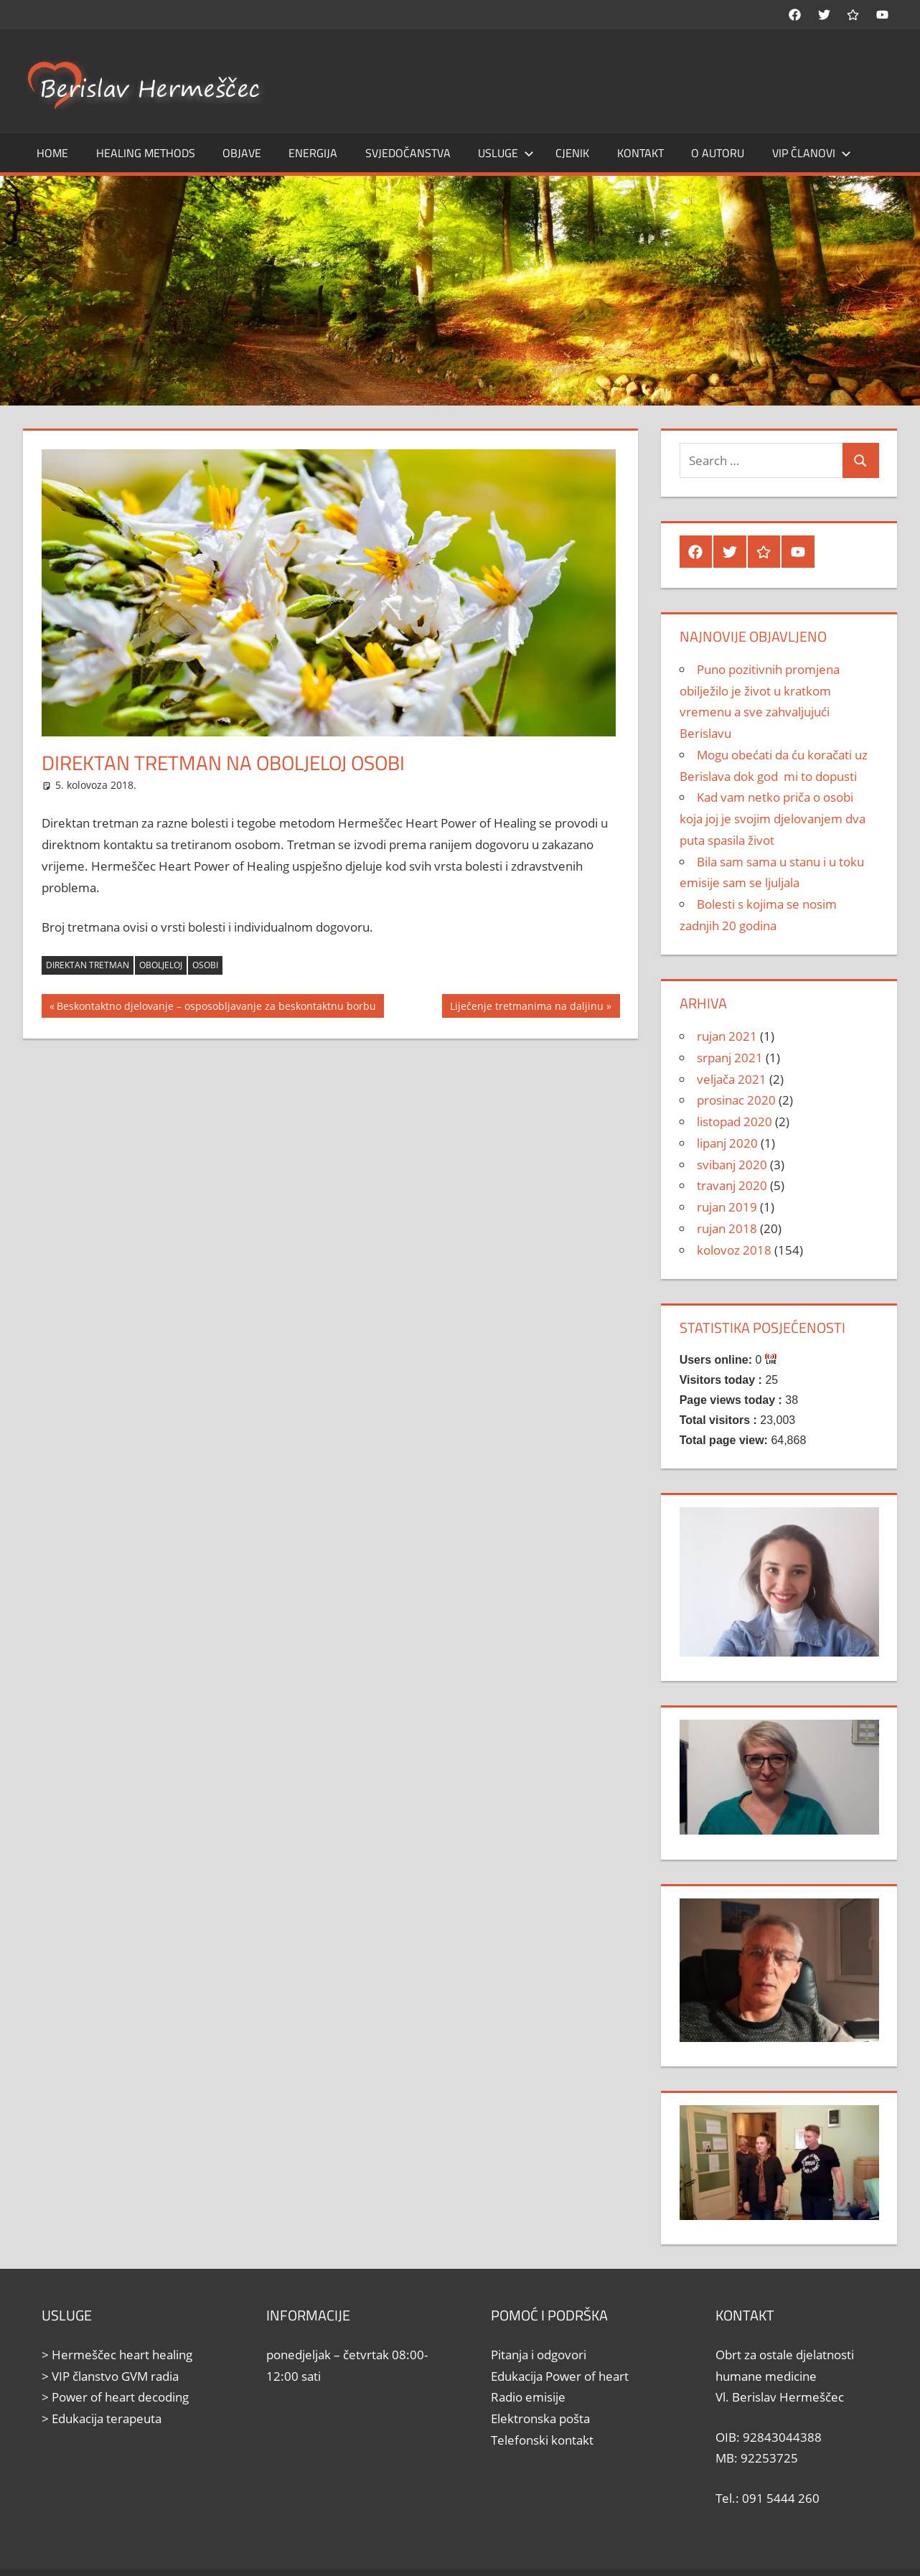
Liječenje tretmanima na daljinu (526, 1007)
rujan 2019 (727, 1207)
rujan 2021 (727, 1036)
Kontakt (640, 152)
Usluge (506, 152)
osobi (205, 965)
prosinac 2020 (736, 1100)
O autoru (717, 152)
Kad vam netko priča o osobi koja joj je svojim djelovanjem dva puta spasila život (772, 818)
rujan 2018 (727, 1228)
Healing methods (145, 152)
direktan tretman (87, 965)
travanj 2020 (732, 1185)
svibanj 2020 (732, 1164)
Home (52, 152)
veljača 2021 (731, 1079)
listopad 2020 (734, 1121)
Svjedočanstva (408, 152)
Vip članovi (811, 152)
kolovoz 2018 (734, 1250)
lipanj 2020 (727, 1143)
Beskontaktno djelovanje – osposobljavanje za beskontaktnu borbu (216, 1007)
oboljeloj (160, 965)
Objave (241, 152)
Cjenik (572, 152)
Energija (312, 152)
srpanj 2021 (730, 1057)
